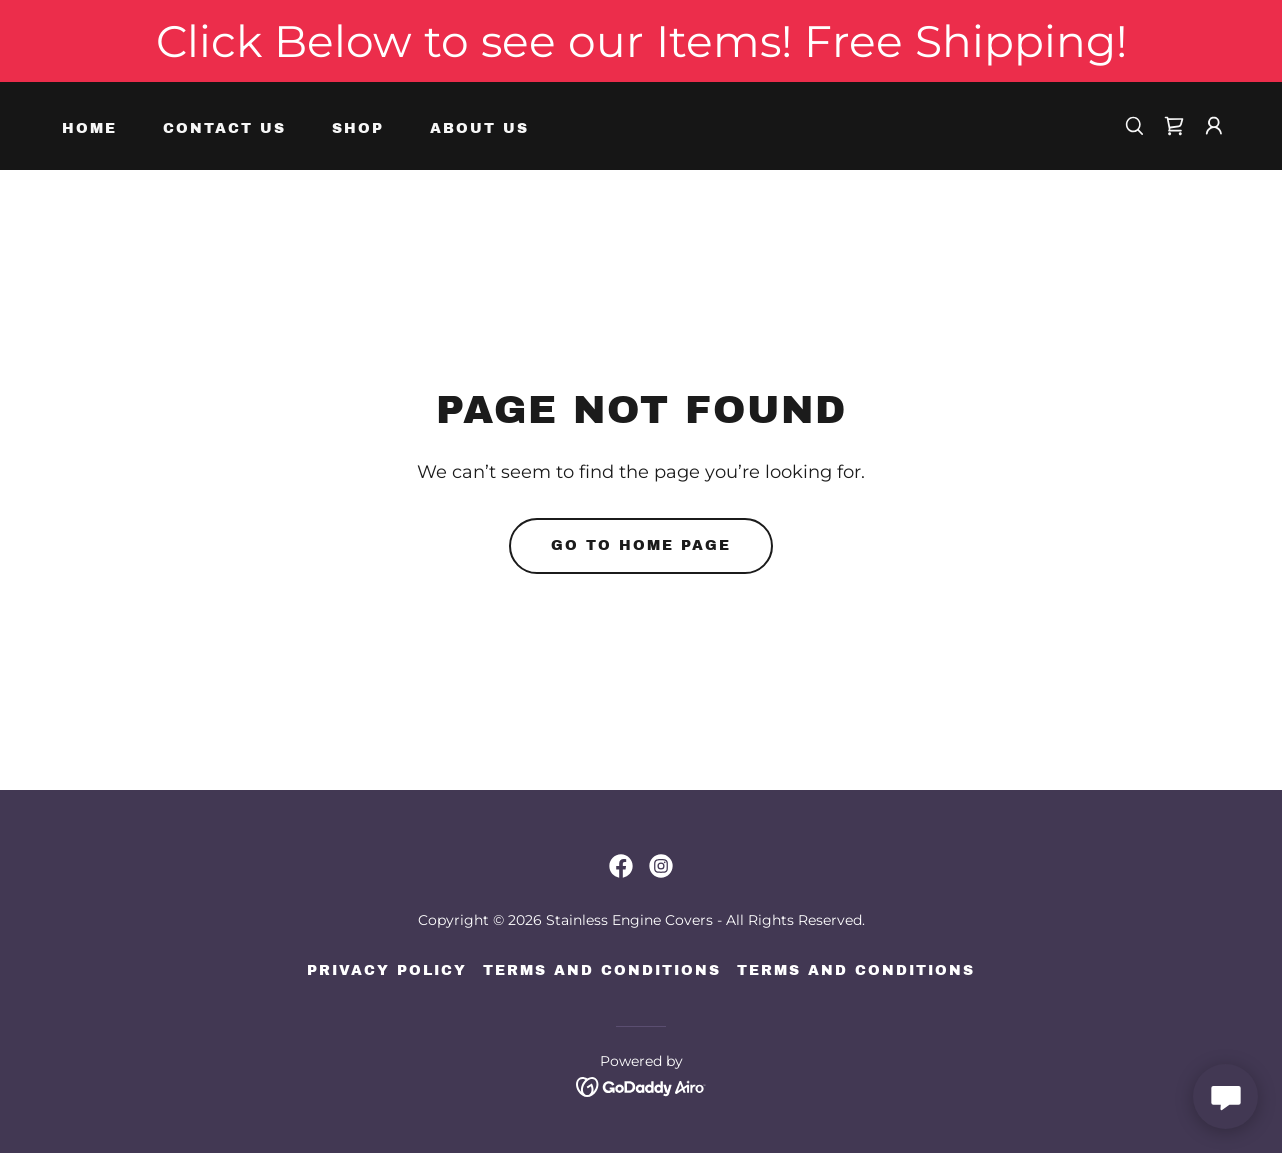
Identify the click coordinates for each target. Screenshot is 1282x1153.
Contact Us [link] (224, 128)
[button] (1214, 126)
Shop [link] (358, 128)
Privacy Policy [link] (387, 970)
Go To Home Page (641, 545)
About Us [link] (479, 128)
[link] (1174, 126)
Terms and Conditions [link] (602, 970)
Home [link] (89, 128)
